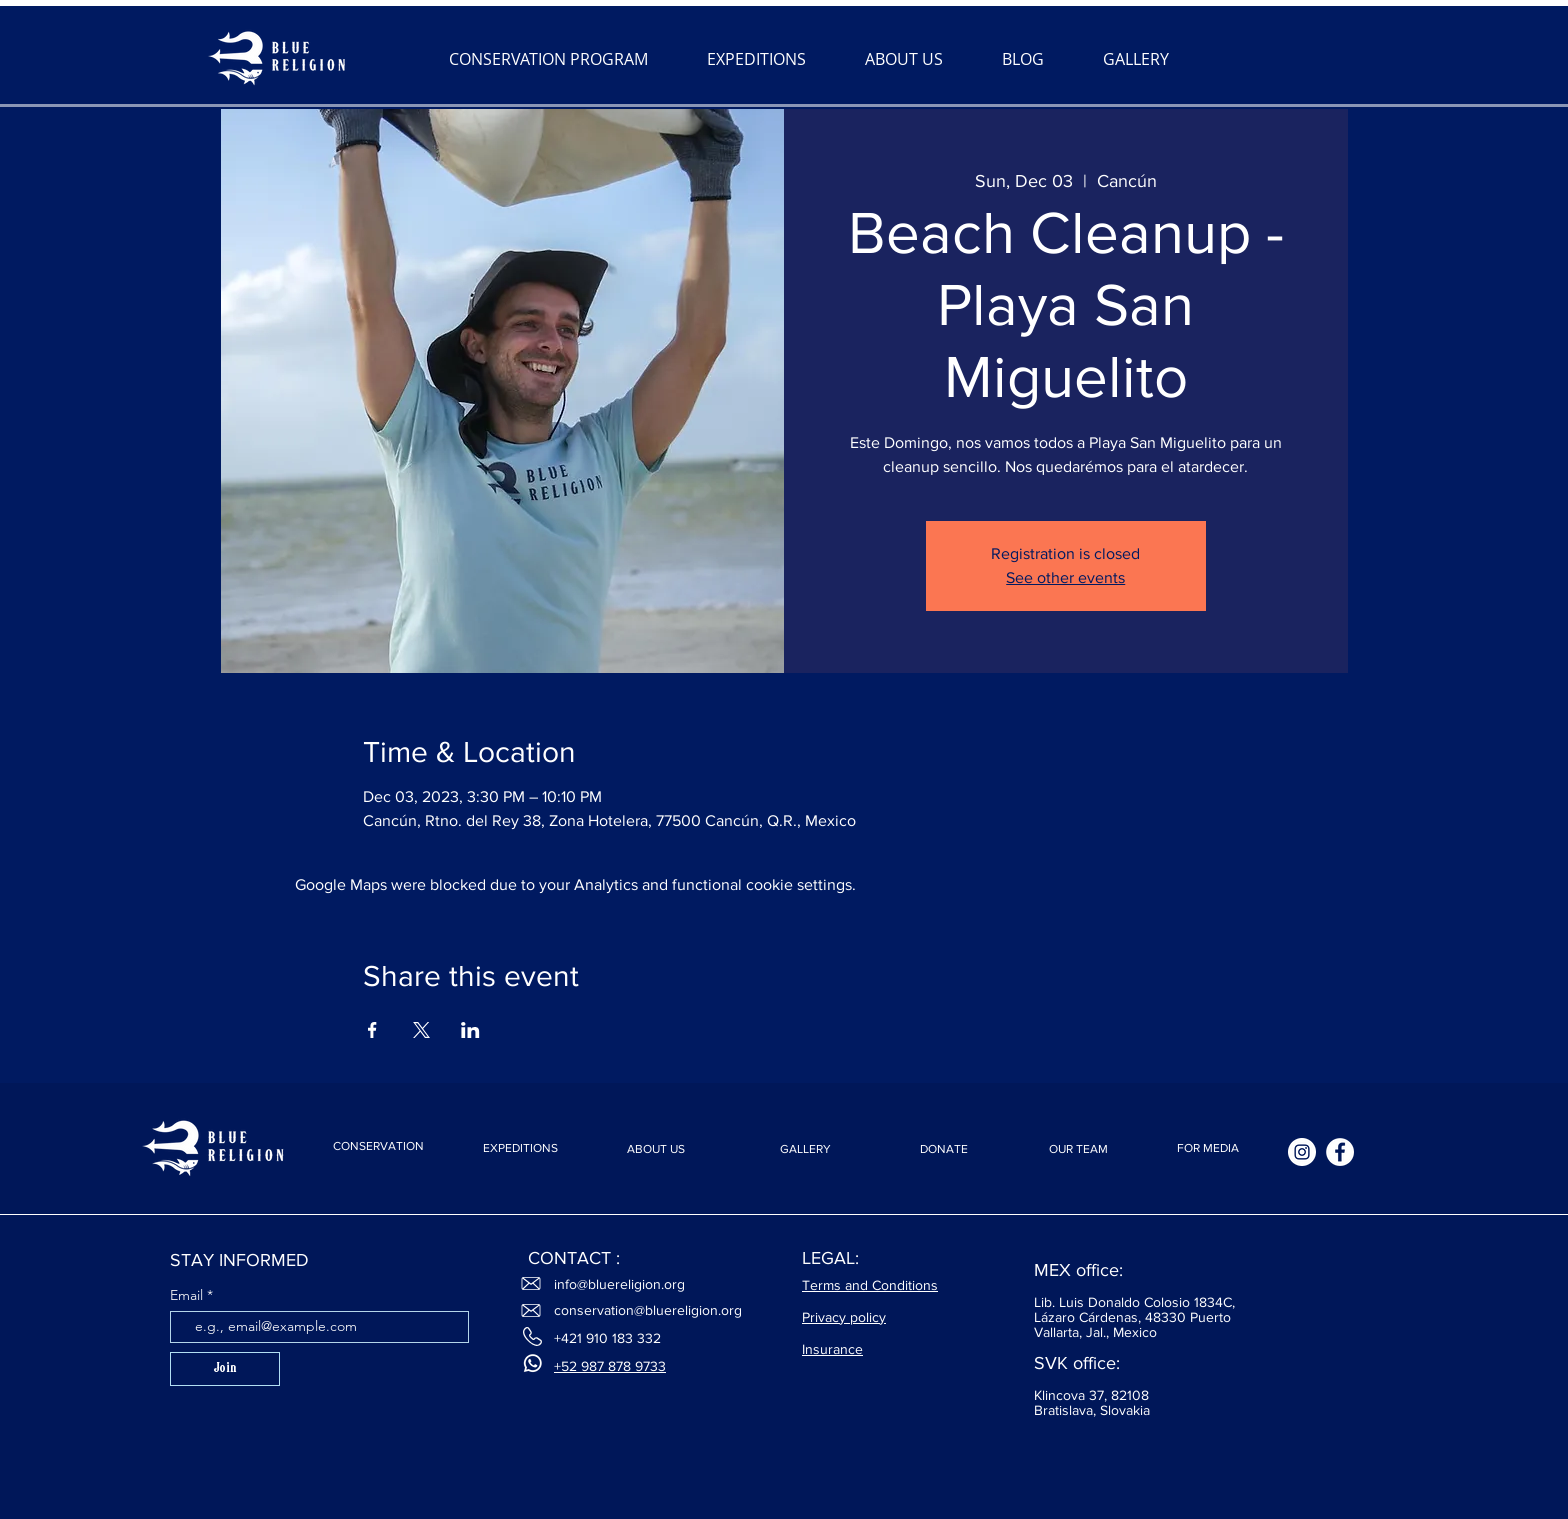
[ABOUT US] (656, 1149)
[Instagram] (1302, 1152)
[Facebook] (1340, 1152)
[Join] (225, 1369)
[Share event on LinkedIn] (470, 1030)
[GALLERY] (805, 1149)
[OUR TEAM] (1078, 1149)
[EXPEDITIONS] (520, 1148)
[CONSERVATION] (378, 1146)
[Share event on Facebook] (372, 1030)
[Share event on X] (421, 1030)
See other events (1065, 577)
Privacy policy (844, 1317)
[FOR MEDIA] (1208, 1148)
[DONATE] (944, 1149)
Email (188, 1295)
